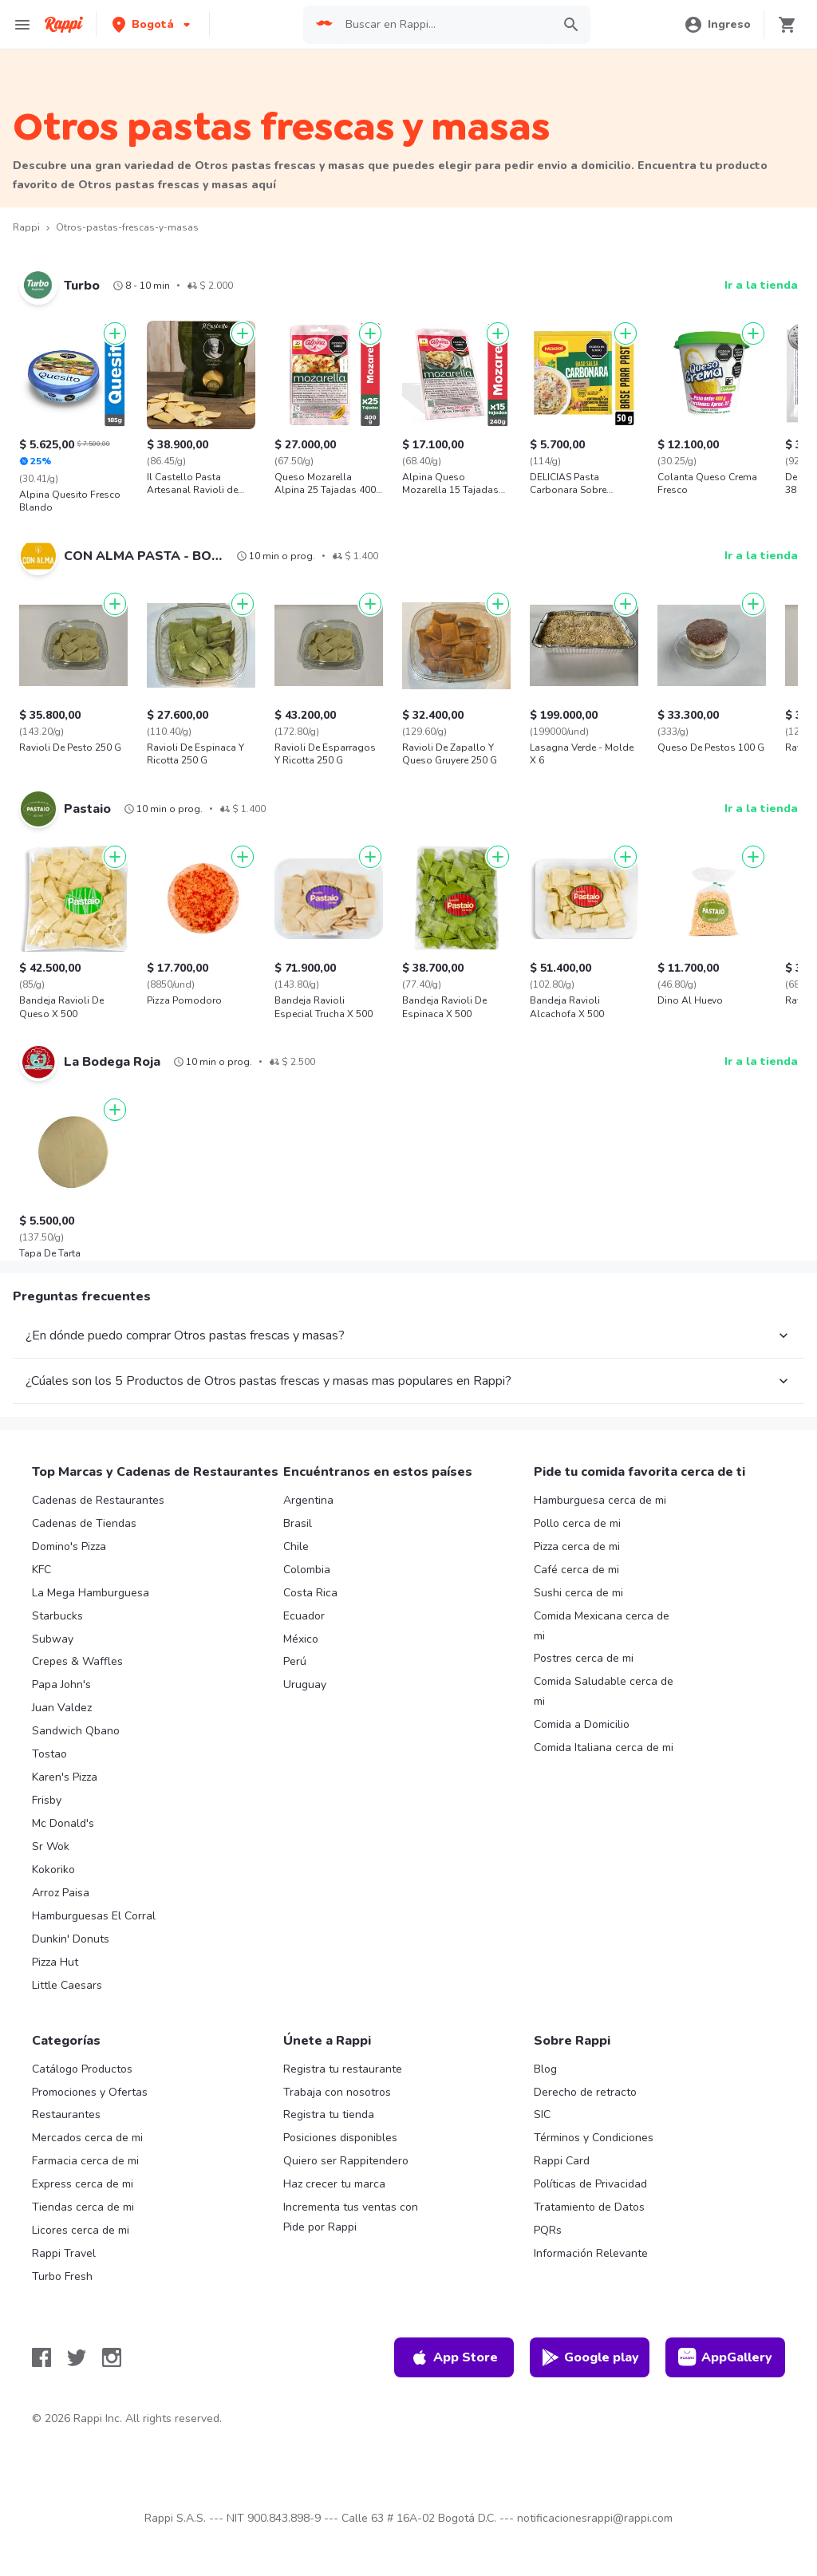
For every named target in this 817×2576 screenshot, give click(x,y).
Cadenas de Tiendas (84, 1523)
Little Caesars (67, 1985)
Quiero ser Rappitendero (345, 2160)
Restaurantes (66, 2114)
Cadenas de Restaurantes (98, 1500)
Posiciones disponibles (340, 2137)
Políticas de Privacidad (590, 2183)
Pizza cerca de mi (577, 1546)
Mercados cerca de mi (87, 2137)
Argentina (308, 1500)
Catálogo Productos (82, 2069)
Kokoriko (53, 1869)
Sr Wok (50, 1846)
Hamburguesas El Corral (94, 1915)
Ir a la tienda (761, 285)
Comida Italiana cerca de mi (603, 1747)
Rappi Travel (64, 2253)
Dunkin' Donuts (70, 1939)
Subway (52, 1639)
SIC (542, 2114)
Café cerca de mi (576, 1569)
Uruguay (304, 1684)
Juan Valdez (62, 1707)
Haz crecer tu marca (334, 2183)
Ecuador (304, 1615)
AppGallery (725, 2357)
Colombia (306, 1569)
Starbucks (57, 1615)
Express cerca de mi (82, 2183)
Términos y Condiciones (593, 2137)
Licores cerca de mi (80, 2230)
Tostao (49, 1753)
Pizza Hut (55, 1962)
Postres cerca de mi (583, 1658)
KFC (41, 1569)
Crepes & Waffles (77, 1661)
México (300, 1639)
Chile (296, 1546)
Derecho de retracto (585, 2092)
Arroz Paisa (60, 1892)
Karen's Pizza (64, 1777)
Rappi (26, 227)
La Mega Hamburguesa (90, 1592)
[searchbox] (444, 25)
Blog (545, 2069)
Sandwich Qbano (76, 1730)
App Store (454, 2357)
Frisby (46, 1800)
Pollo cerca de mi (577, 1523)
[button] (152, 24)
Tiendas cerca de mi (83, 2207)
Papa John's (61, 1684)
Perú (294, 1661)
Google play (590, 2357)
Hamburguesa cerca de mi (600, 1500)
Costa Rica (310, 1592)
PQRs (548, 2230)
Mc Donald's (63, 1823)
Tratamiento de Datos (589, 2207)
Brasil (297, 1523)
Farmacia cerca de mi (85, 2160)
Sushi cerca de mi (578, 1592)
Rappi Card (562, 2160)
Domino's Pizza (69, 1546)
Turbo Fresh (62, 2276)
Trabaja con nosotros (337, 2092)
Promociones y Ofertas (90, 2092)
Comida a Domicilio (582, 1724)
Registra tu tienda (328, 2114)
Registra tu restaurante (342, 2069)
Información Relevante (591, 2253)
